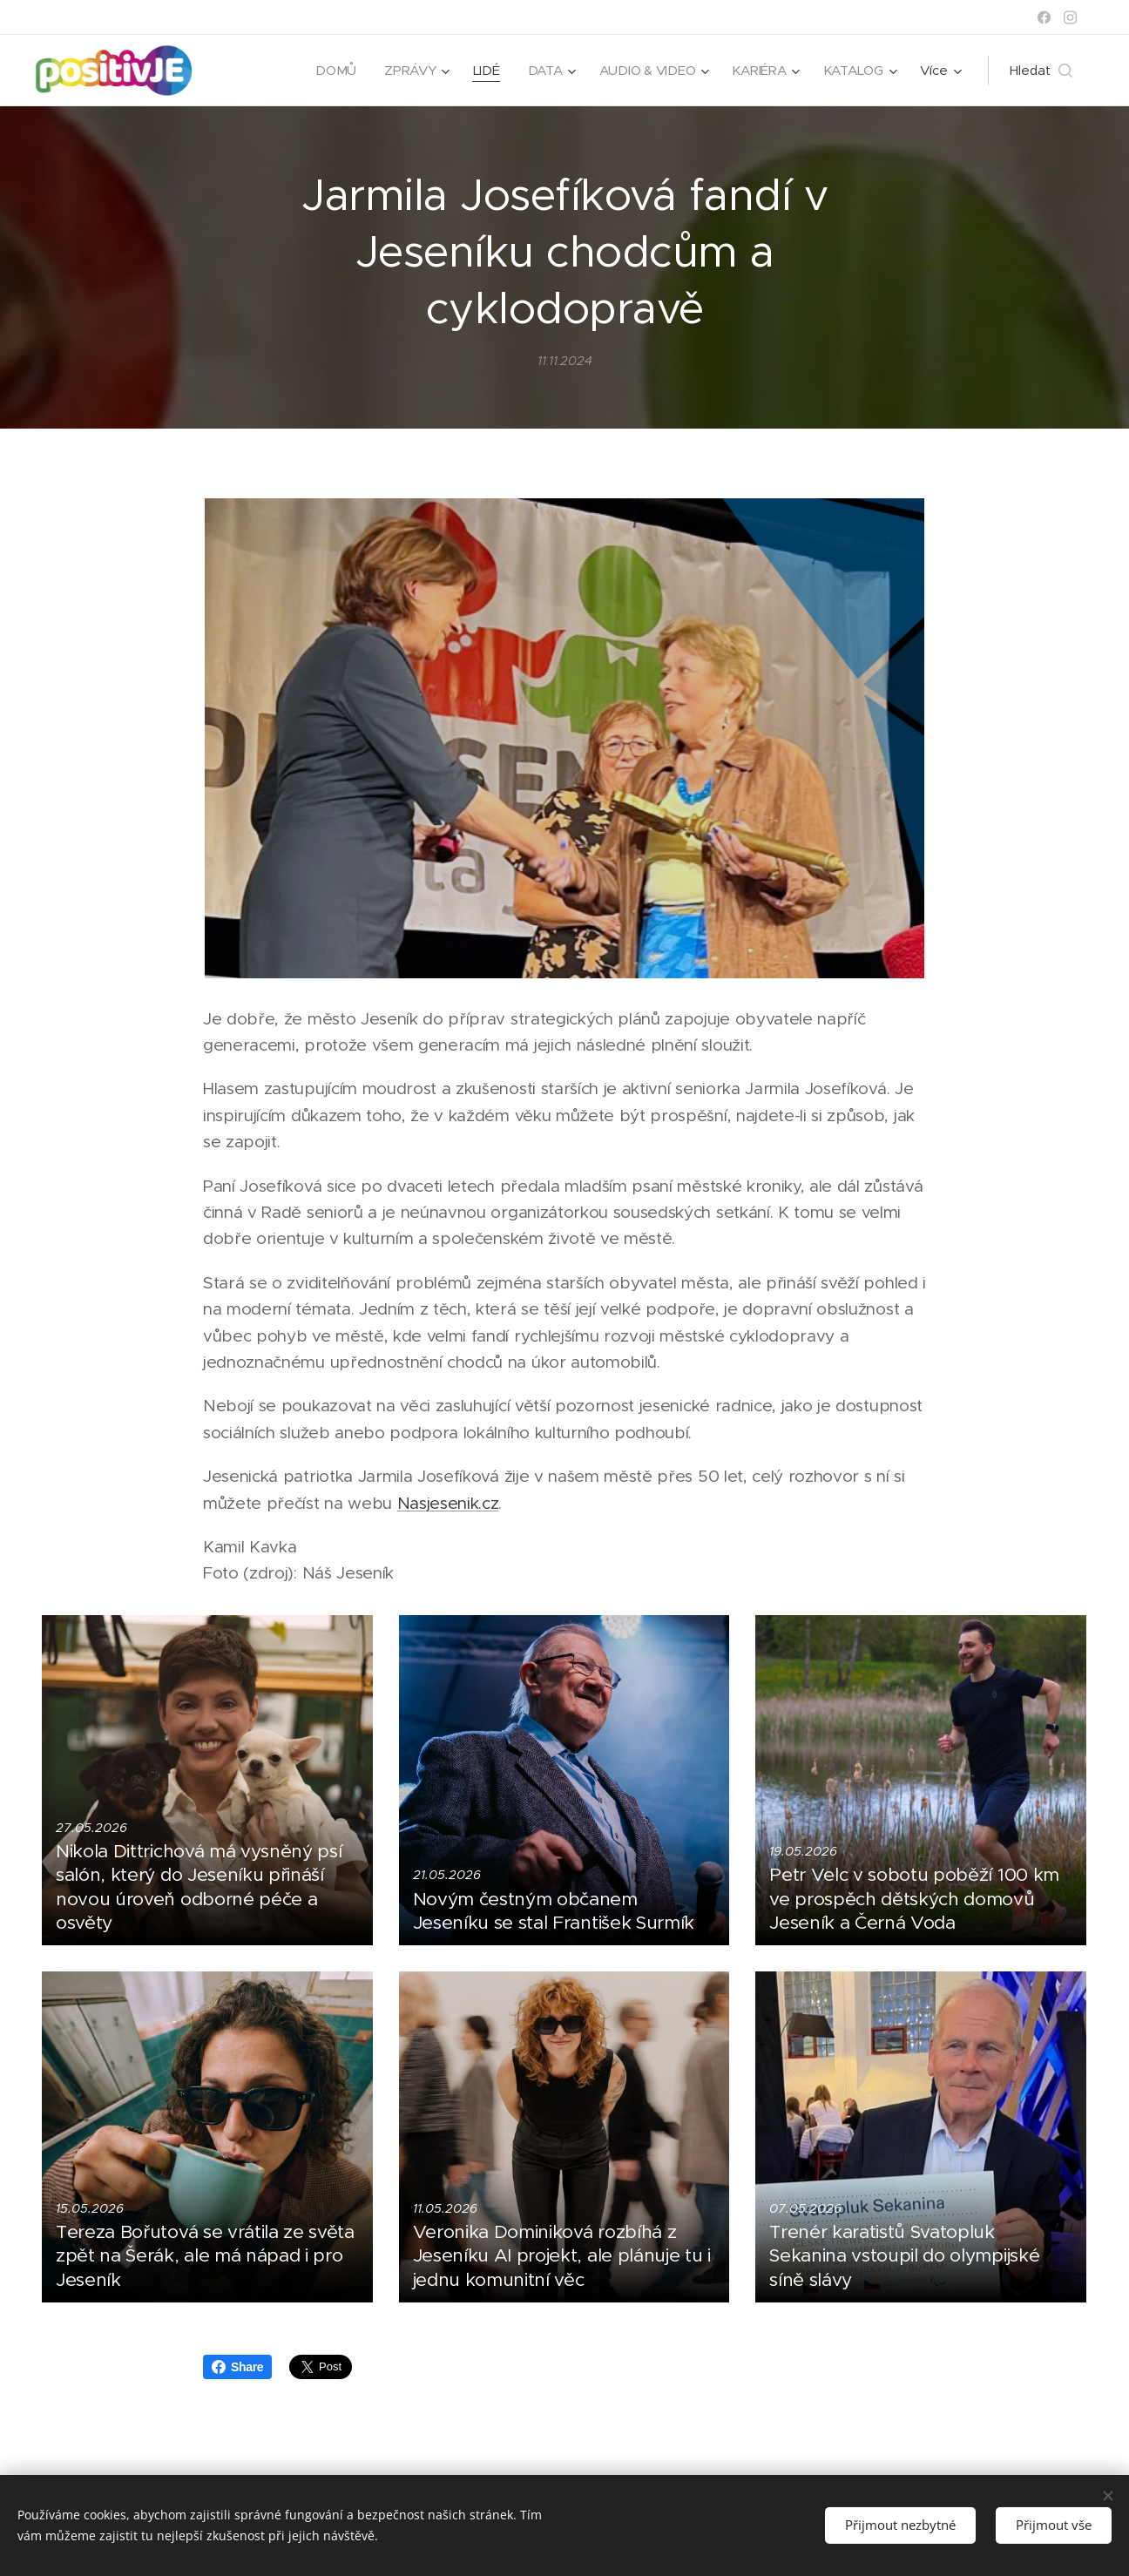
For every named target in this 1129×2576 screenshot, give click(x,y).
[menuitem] (331, 70)
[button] (1041, 70)
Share (237, 2367)
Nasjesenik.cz (448, 1503)
